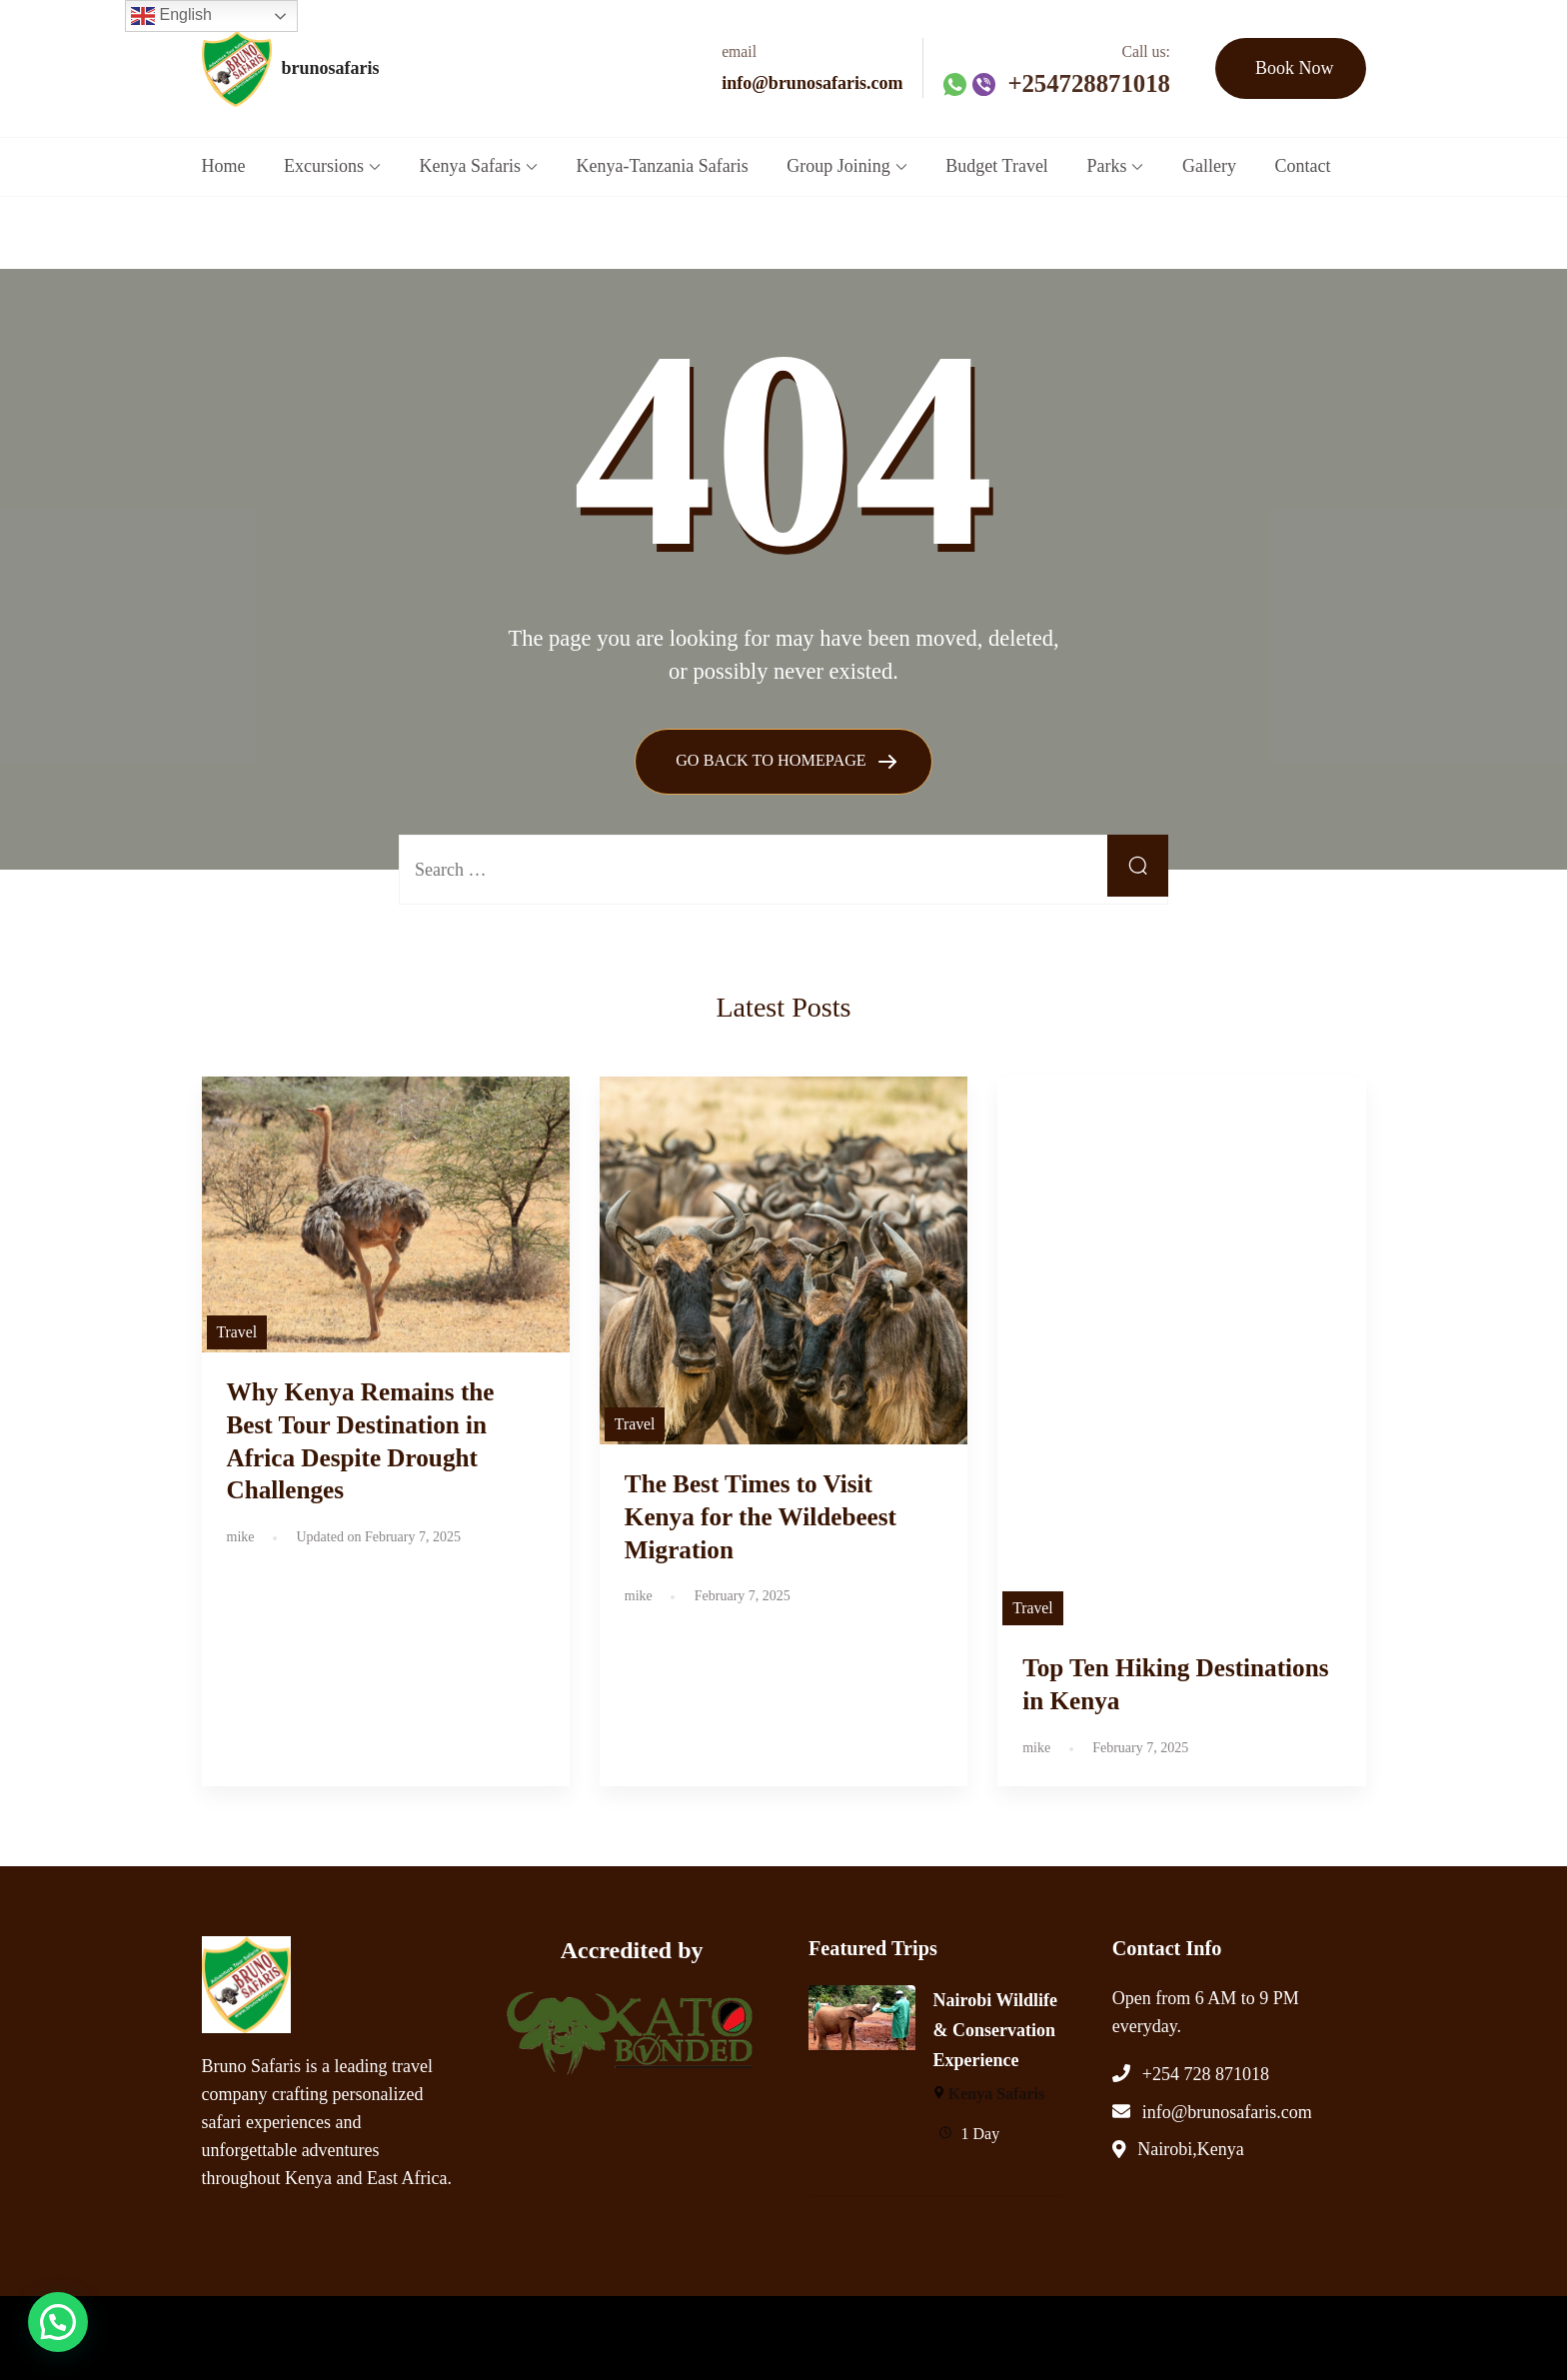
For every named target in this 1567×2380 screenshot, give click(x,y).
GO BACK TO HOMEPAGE (773, 760)
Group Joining (838, 166)
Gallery (1209, 166)
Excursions (324, 166)
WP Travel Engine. (581, 2333)
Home (224, 166)
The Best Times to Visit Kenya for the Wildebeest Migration (760, 1516)
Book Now (1294, 68)
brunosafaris (331, 68)
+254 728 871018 (1205, 2073)
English (171, 16)
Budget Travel (996, 166)
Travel (237, 1331)
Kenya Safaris (470, 166)
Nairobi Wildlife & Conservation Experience (995, 2030)
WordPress (756, 2333)
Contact (1303, 166)
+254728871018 (1088, 83)
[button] (42, 2327)
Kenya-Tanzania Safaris (663, 166)
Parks (1106, 166)
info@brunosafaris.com (812, 83)
